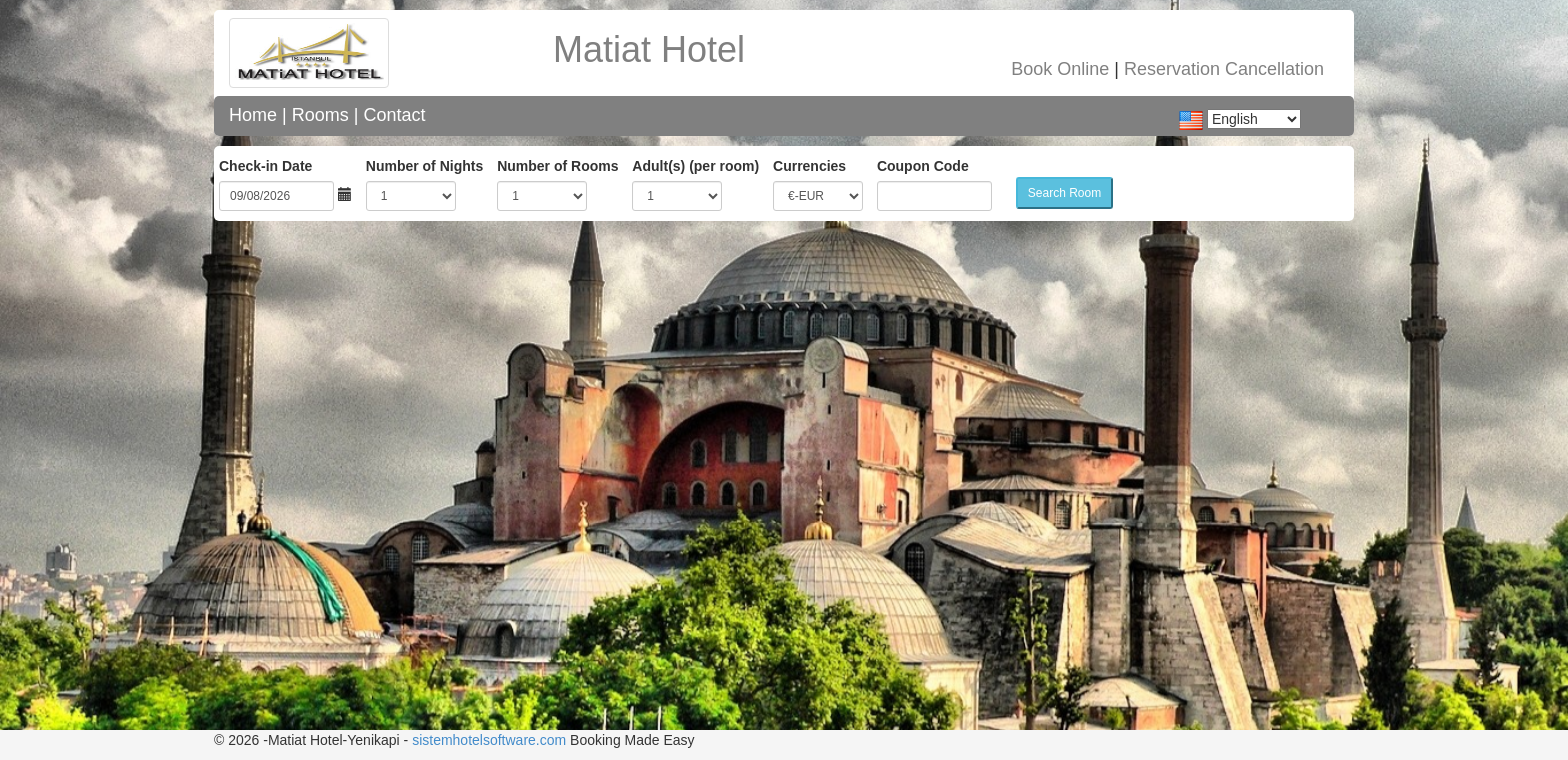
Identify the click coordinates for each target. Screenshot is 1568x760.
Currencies (809, 166)
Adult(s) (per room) (695, 166)
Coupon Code (923, 166)
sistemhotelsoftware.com (489, 740)
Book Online (1060, 69)
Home (253, 115)
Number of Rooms (557, 166)
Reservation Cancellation (1224, 69)
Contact (394, 115)
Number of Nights (424, 166)
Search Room (1064, 193)
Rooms (320, 115)
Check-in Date (265, 166)
